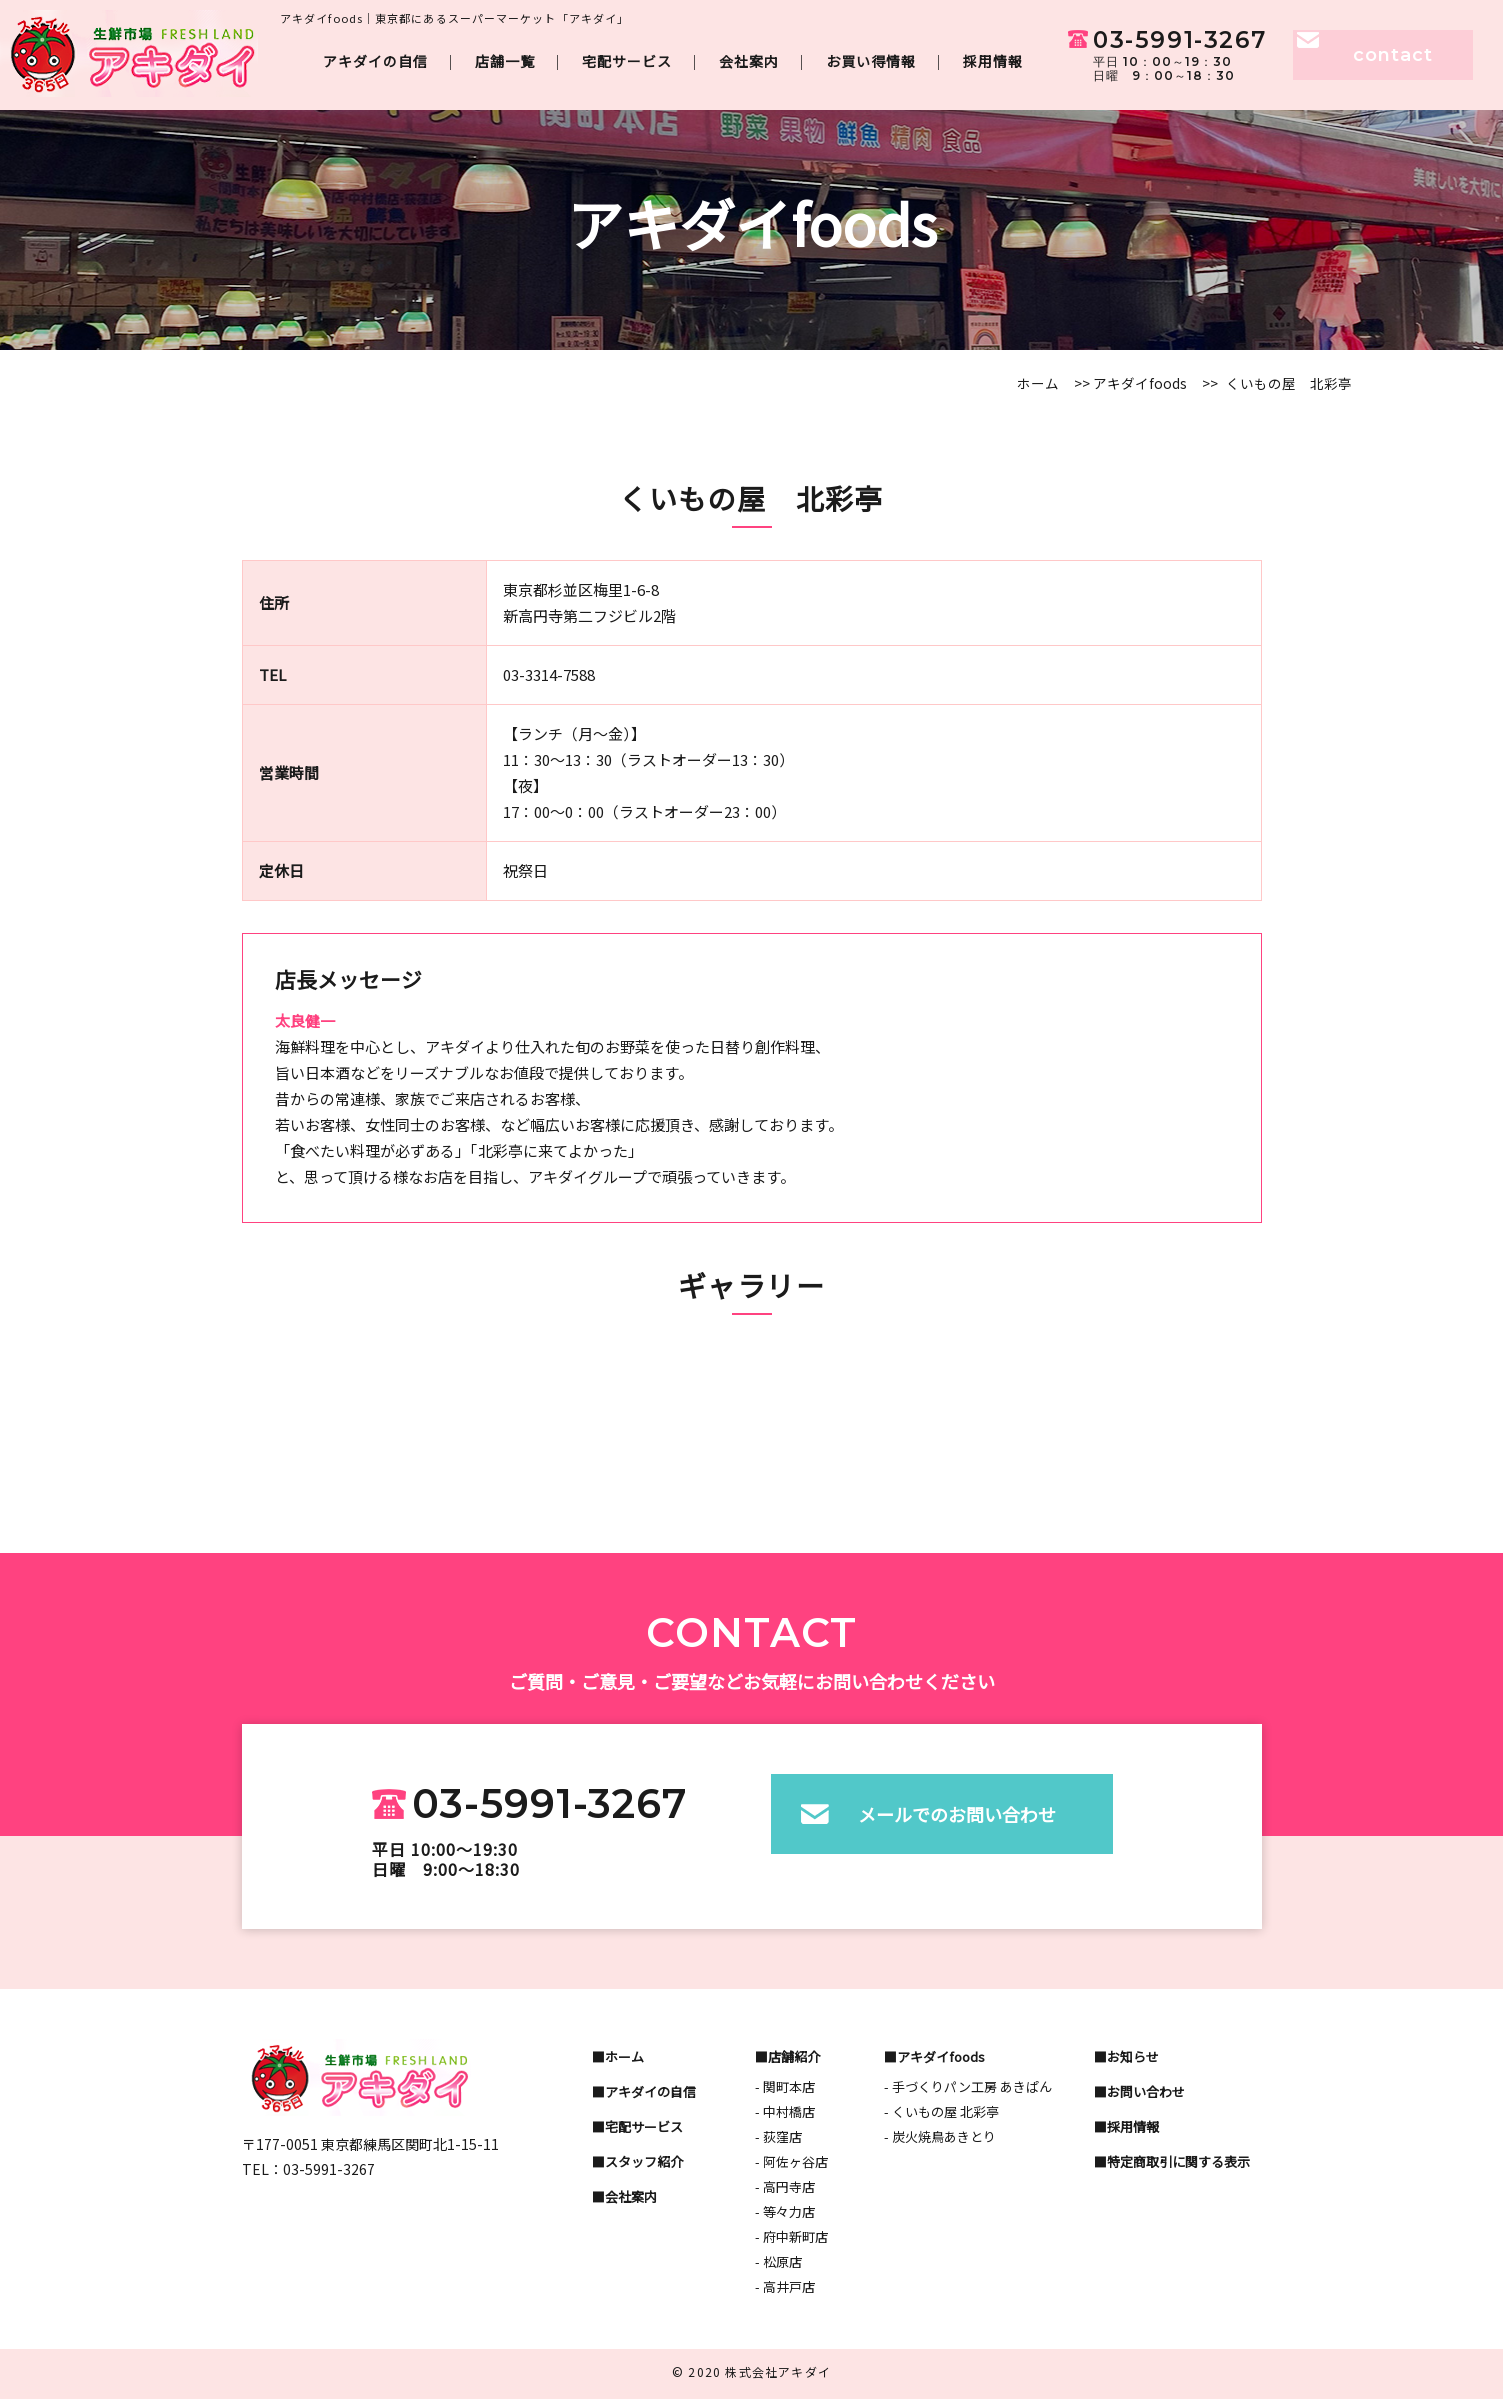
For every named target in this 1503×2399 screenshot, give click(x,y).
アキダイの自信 (375, 61)
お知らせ (1133, 2056)
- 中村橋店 (785, 2111)
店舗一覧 (505, 61)
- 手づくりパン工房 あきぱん (968, 2086)
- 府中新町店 (791, 2236)
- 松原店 (778, 2261)
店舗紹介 (794, 2056)
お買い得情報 (871, 61)
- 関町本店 (785, 2086)
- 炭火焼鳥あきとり (940, 2136)
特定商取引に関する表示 (1178, 2161)
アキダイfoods (1138, 383)
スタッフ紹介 (644, 2161)
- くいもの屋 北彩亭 (941, 2111)
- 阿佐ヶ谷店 (791, 2161)
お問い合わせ (1146, 2091)
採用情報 (993, 61)
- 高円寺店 (785, 2186)
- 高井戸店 (785, 2286)
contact (1393, 55)
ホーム (1038, 383)
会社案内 (749, 61)
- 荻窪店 (778, 2136)
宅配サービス (627, 61)
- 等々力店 (785, 2211)
